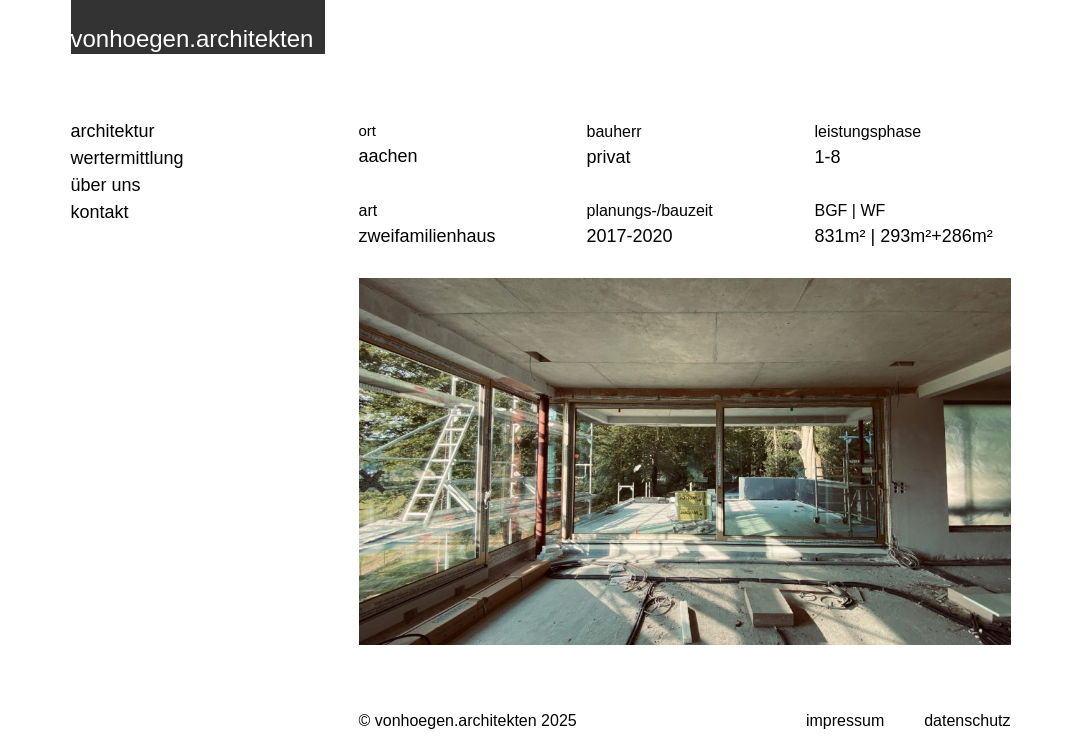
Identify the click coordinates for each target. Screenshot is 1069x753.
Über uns (106, 185)
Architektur (113, 131)
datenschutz (967, 720)
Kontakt (100, 212)
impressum (845, 720)
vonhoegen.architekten (192, 38)
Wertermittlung (127, 158)
